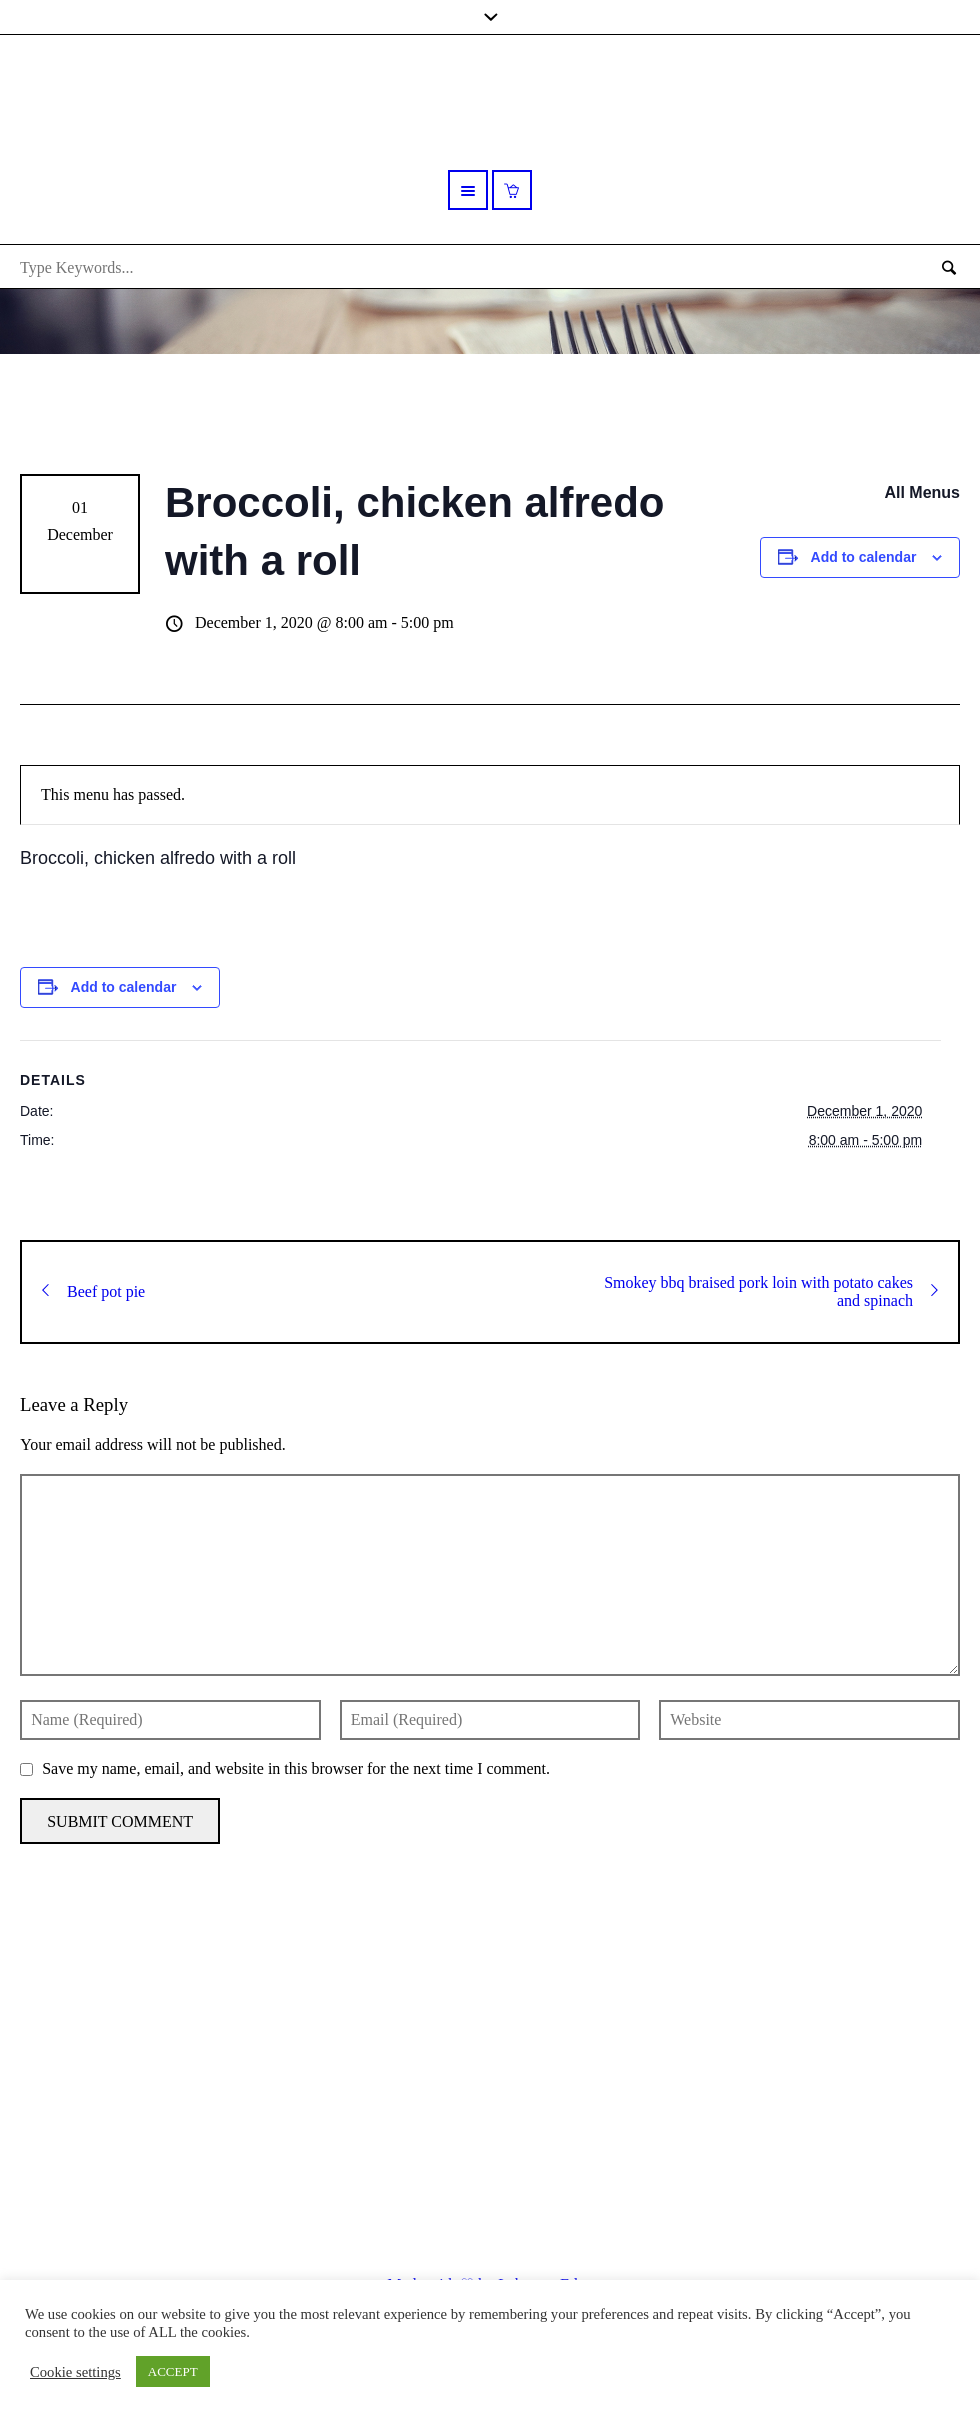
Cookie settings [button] (75, 2372)
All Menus (922, 492)
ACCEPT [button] (173, 2371)
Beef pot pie (93, 1291)
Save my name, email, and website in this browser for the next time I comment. (296, 1768)
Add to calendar (864, 557)
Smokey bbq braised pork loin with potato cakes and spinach (771, 1291)
